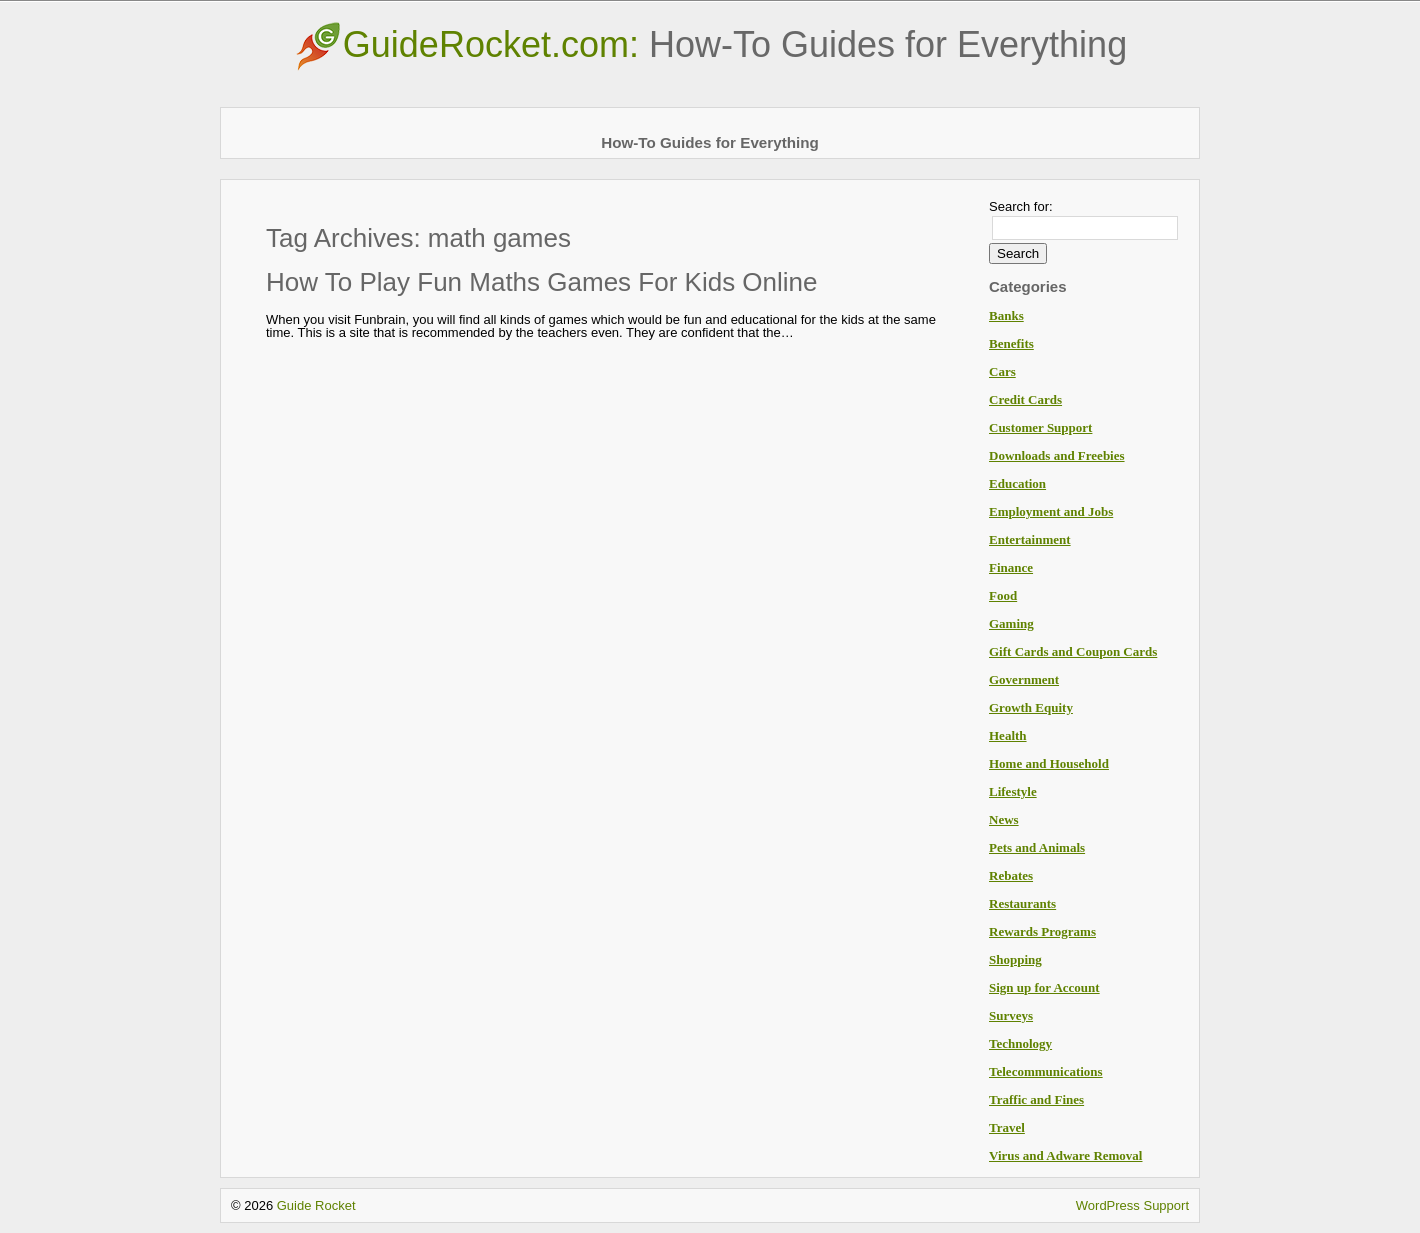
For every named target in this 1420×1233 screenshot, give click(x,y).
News (1004, 819)
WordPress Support (1132, 1205)
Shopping (1015, 959)
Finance (1011, 567)
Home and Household (1049, 763)
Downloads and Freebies (1057, 455)
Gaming (1011, 623)
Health (1008, 735)
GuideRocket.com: (710, 44)
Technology (1020, 1043)
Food (1003, 595)
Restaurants (1022, 903)
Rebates (1011, 875)
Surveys (1011, 1015)
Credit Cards (1025, 399)
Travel (1007, 1127)
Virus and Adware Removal (1065, 1155)
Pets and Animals (1037, 847)
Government (1024, 679)
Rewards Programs (1042, 931)
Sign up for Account (1044, 987)
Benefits (1011, 343)
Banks (1006, 315)
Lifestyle (1013, 791)
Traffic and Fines (1036, 1099)
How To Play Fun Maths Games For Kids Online (542, 282)
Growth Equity (1031, 707)
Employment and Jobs (1051, 511)
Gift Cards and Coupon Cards (1073, 651)
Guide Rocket (316, 1205)
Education (1017, 483)
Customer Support (1040, 427)
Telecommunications (1046, 1071)
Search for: (1021, 206)
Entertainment (1030, 539)
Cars (1002, 371)
